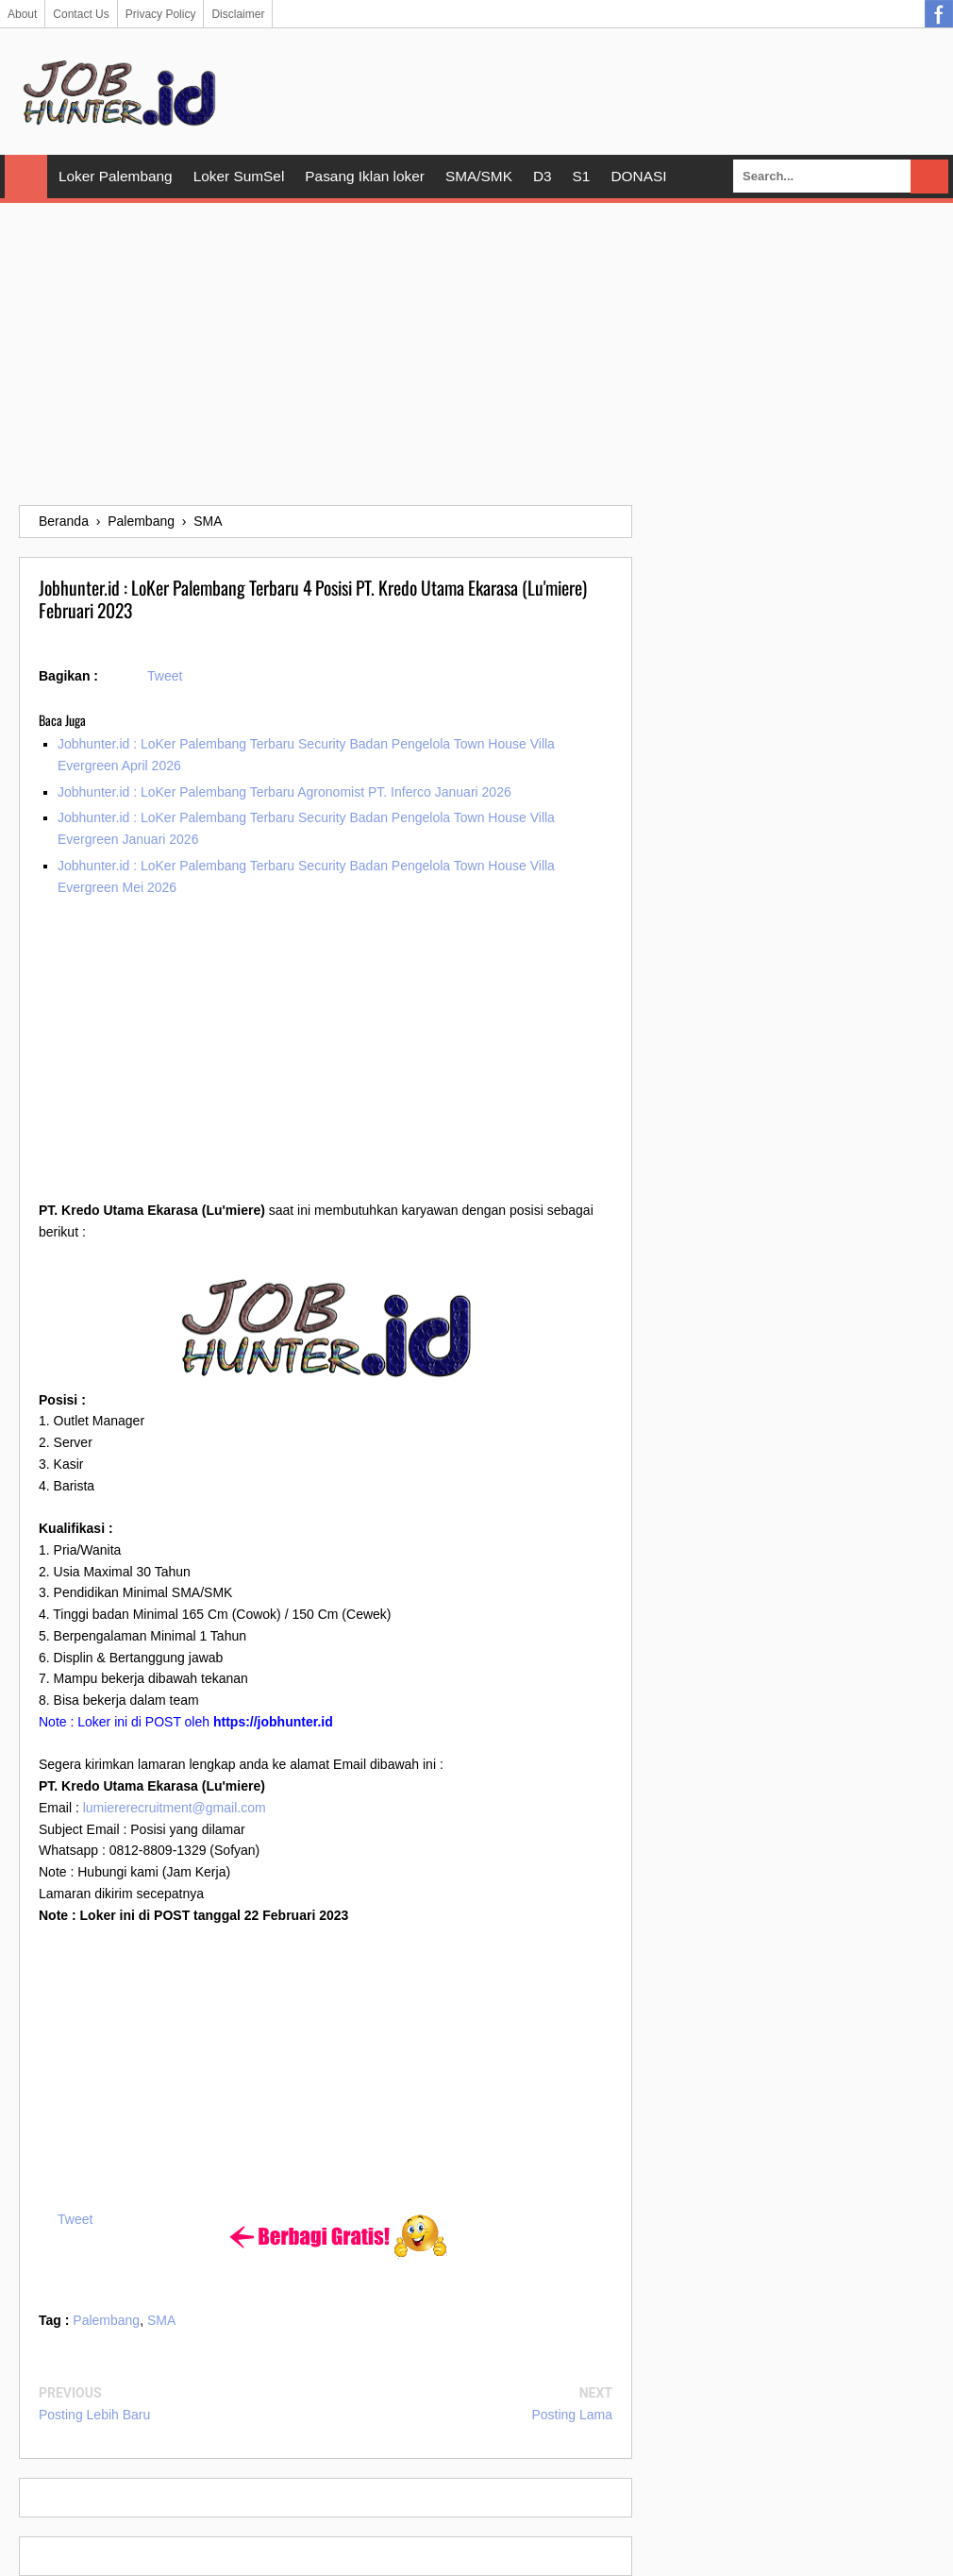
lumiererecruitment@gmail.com (174, 1807)
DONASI (638, 176)
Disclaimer (237, 14)
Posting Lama (571, 2414)
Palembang (106, 2320)
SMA (161, 2320)
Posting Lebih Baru (94, 2414)
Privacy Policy (160, 14)
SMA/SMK (478, 176)
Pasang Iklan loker (365, 176)
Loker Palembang (116, 176)
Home (26, 176)
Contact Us (81, 14)
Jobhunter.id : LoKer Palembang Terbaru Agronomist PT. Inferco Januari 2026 (284, 792)
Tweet (164, 675)
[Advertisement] (476, 354)
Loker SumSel (239, 176)
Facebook (939, 14)
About (22, 14)
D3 (542, 176)
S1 (582, 176)
